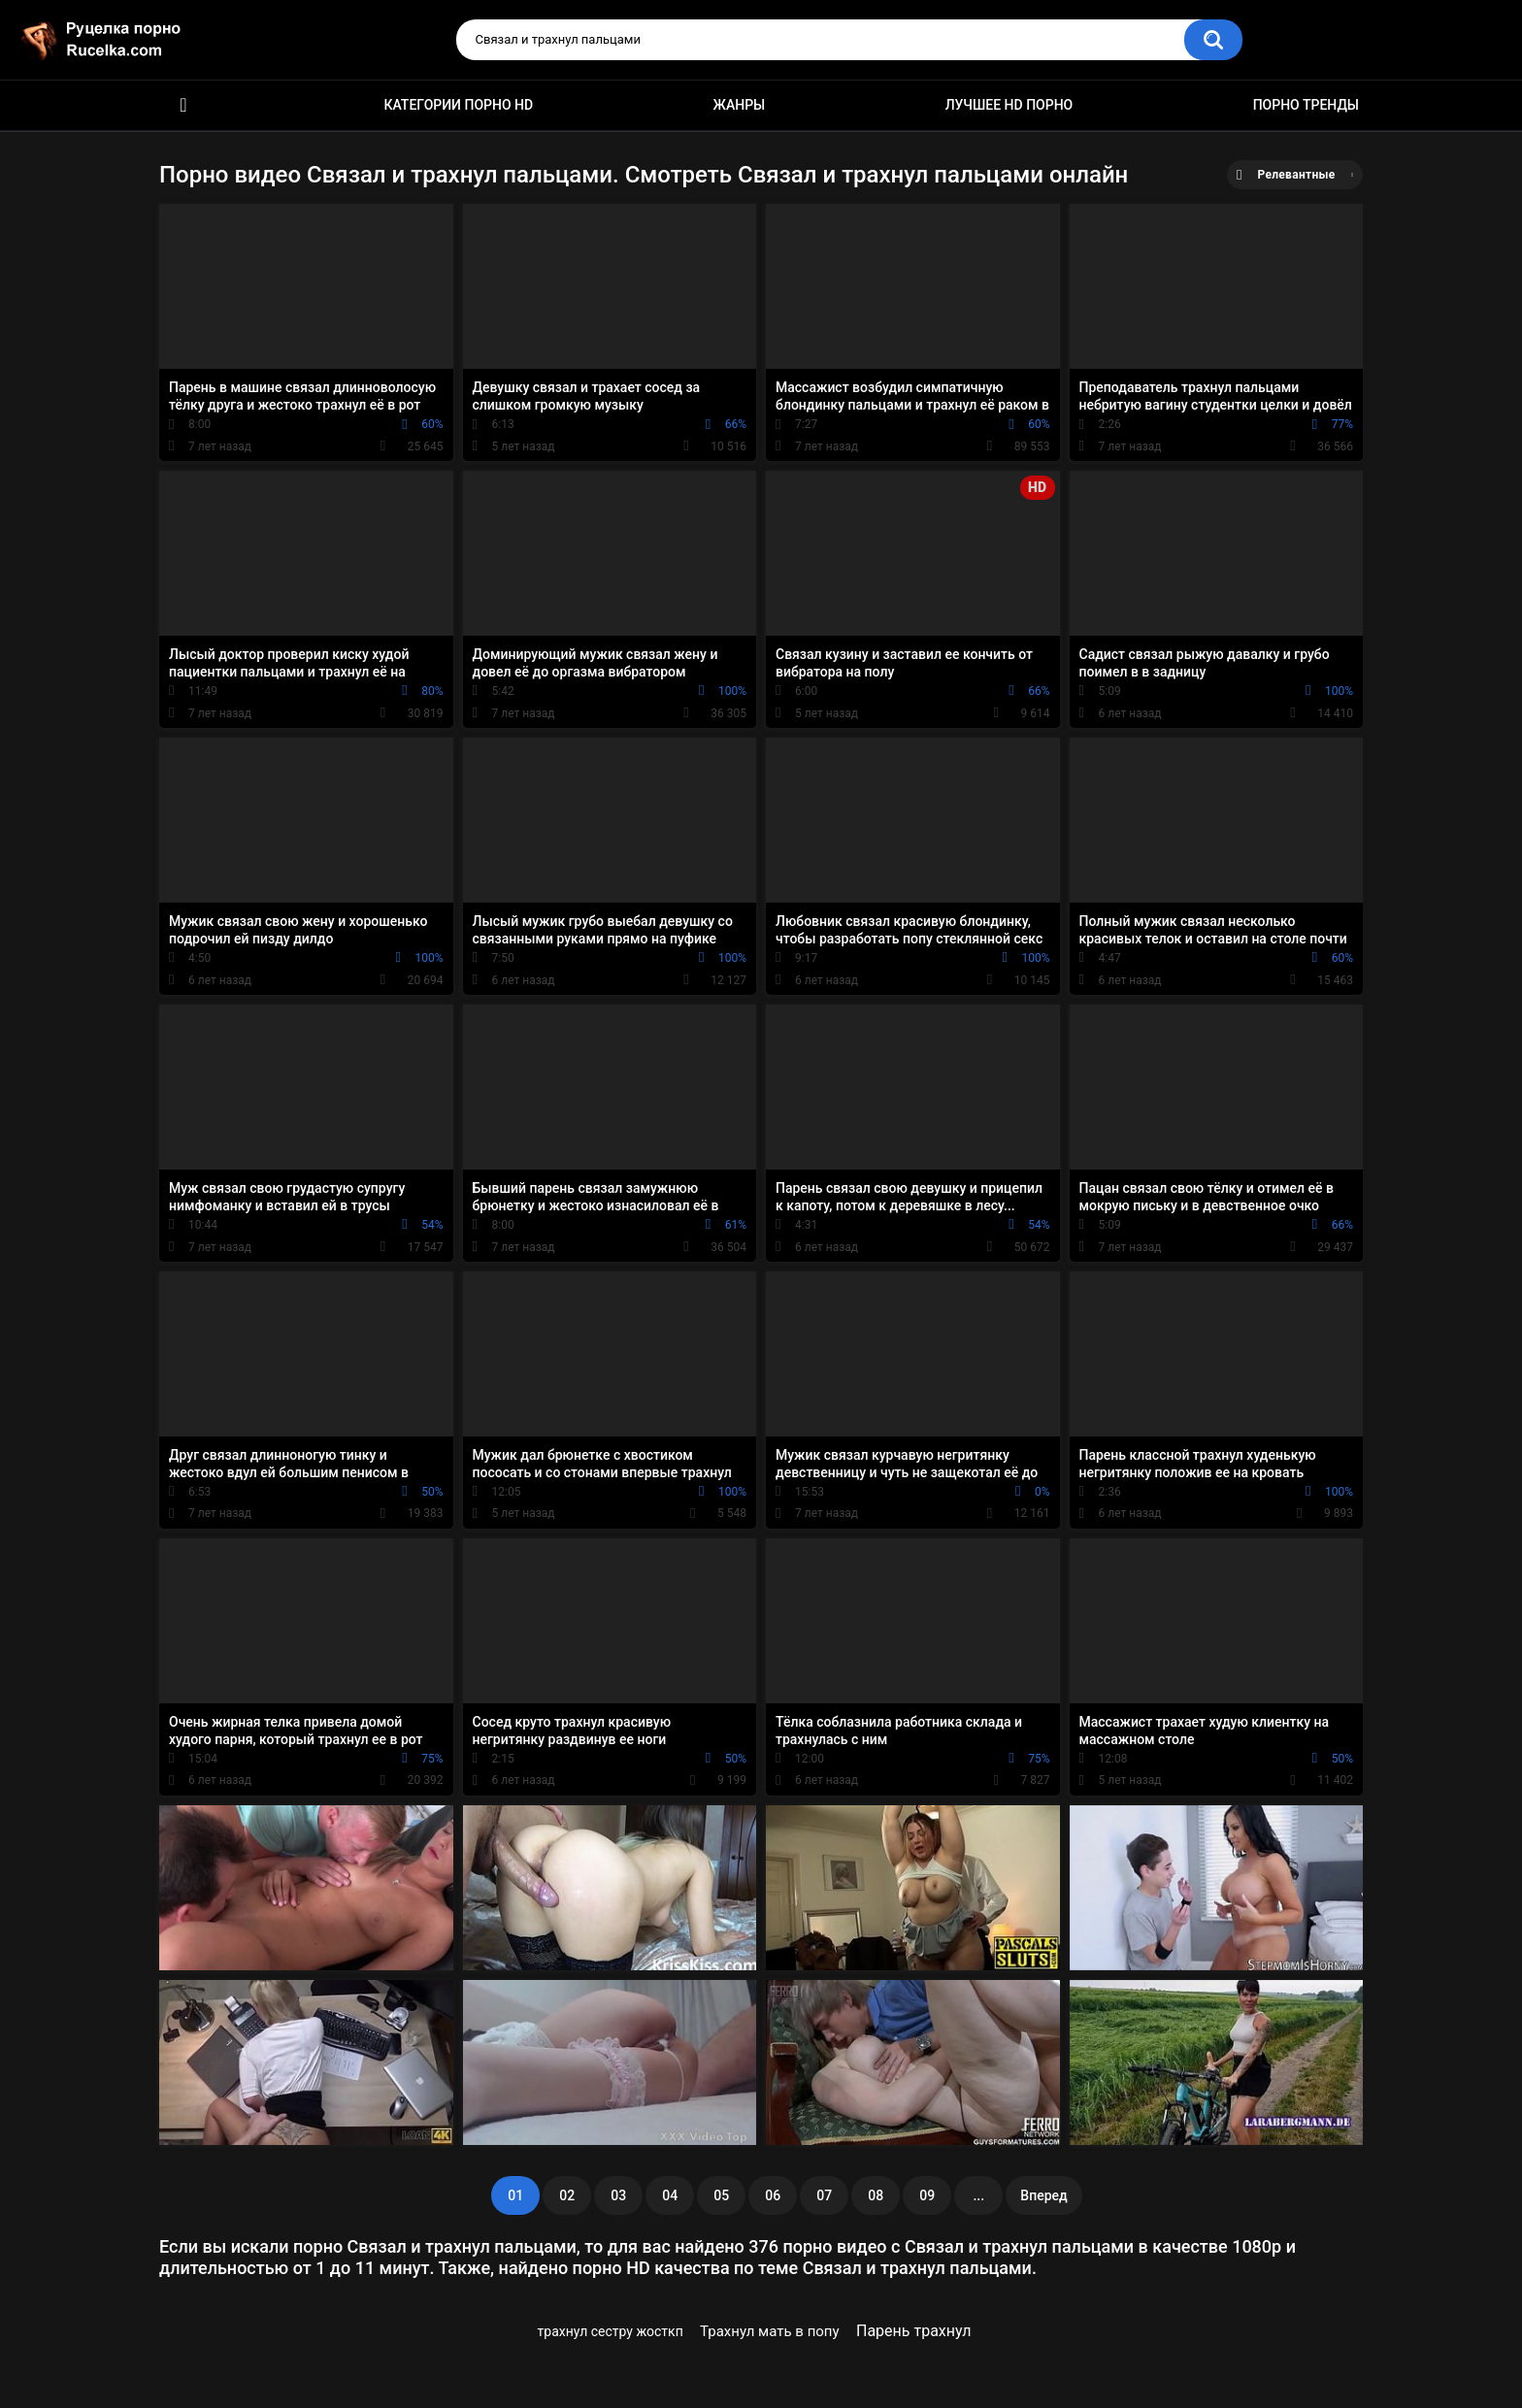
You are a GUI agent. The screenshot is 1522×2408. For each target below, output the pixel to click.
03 (618, 2195)
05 (721, 2195)
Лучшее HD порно (1009, 105)
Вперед (1043, 2195)
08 (875, 2195)
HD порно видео (183, 105)
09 (927, 2195)
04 (670, 2195)
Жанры (739, 105)
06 (772, 2195)
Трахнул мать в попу (770, 2331)
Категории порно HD (458, 105)
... (978, 2195)
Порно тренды (1306, 105)
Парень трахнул (914, 2331)
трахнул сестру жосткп (610, 2331)
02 (567, 2195)
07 (824, 2195)
